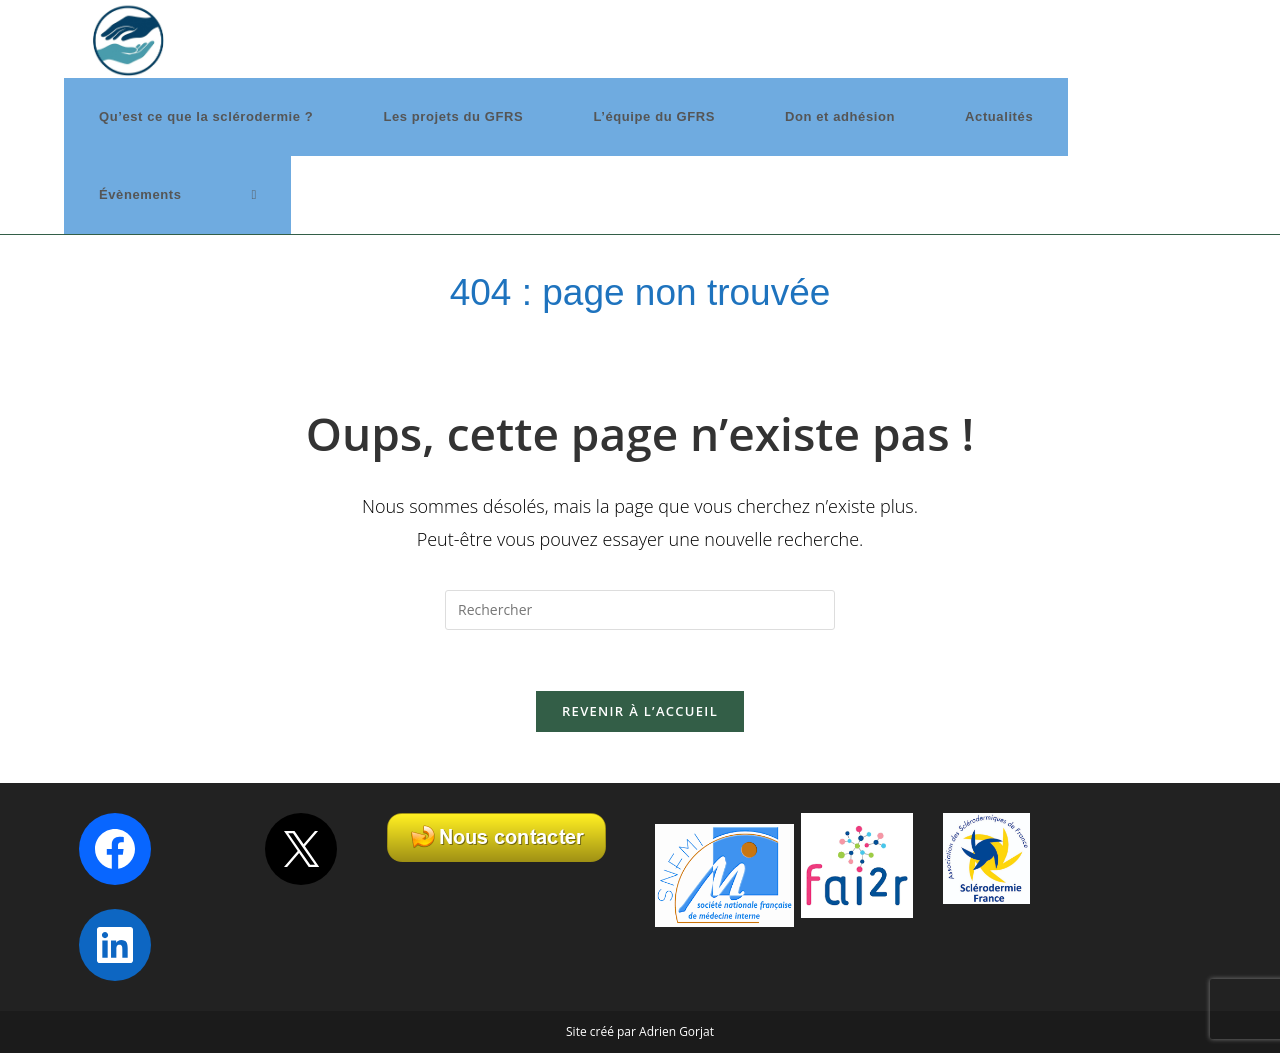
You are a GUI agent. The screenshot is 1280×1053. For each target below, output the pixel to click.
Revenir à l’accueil (640, 711)
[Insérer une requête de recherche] (640, 610)
